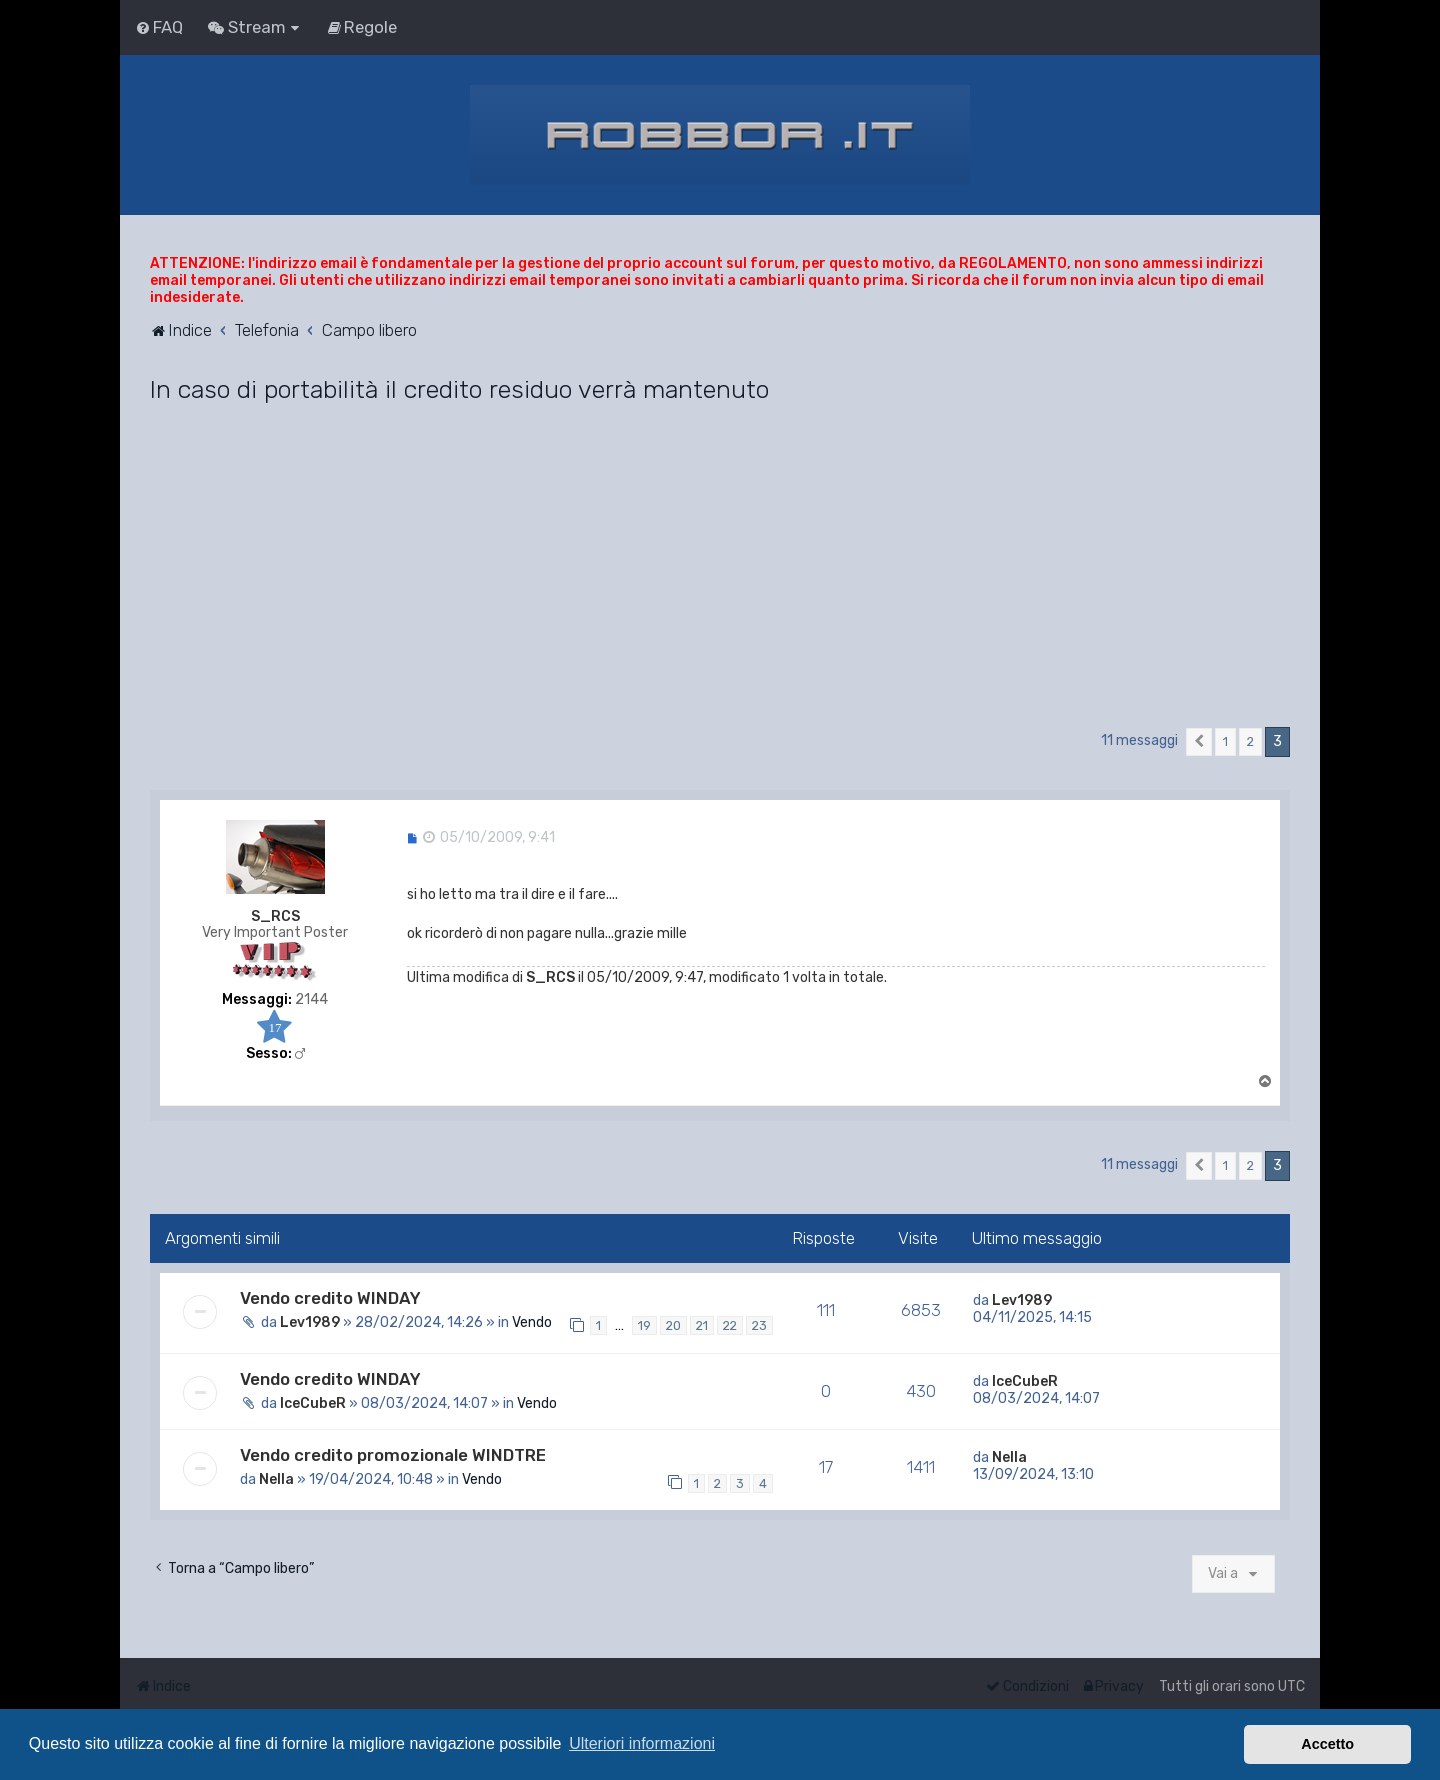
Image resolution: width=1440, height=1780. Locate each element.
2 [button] (1250, 741)
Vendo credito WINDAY (330, 1298)
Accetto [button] (1327, 1744)
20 (673, 1325)
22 (730, 1325)
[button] (1199, 742)
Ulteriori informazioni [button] (642, 1743)
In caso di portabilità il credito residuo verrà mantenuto (459, 389)
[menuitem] (159, 27)
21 (702, 1325)
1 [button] (1225, 741)
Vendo (532, 1322)
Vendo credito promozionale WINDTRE (393, 1455)
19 (644, 1325)
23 (759, 1325)
